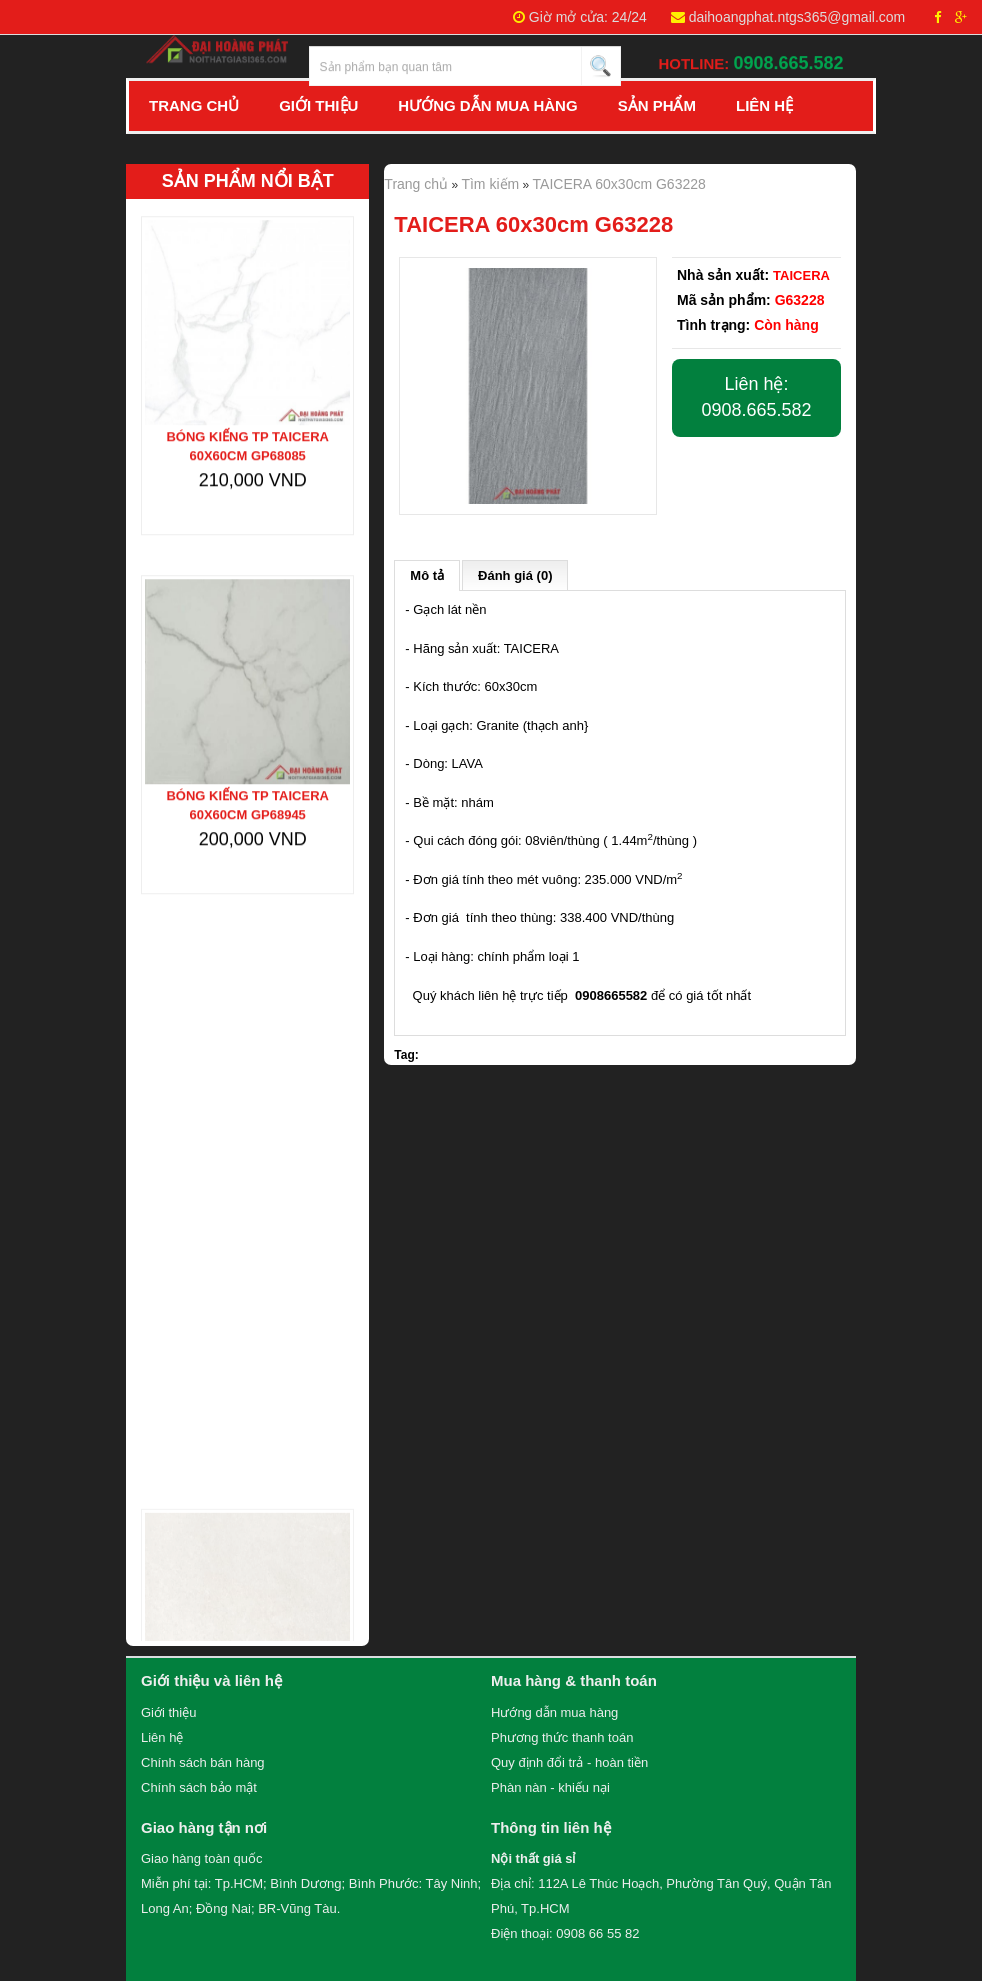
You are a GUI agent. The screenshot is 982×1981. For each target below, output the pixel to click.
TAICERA (801, 275)
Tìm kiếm (490, 184)
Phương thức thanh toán (562, 1737)
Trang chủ (194, 105)
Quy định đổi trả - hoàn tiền (569, 1762)
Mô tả (427, 575)
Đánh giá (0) (515, 575)
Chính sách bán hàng (203, 1762)
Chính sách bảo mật (199, 1787)
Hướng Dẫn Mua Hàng (487, 105)
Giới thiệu (168, 1712)
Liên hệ (764, 105)
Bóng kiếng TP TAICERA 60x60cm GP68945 (247, 793)
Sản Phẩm (657, 105)
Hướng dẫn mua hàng (554, 1712)
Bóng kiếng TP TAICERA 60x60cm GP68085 (247, 433)
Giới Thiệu (318, 105)
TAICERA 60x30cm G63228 (619, 184)
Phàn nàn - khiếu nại (550, 1787)
